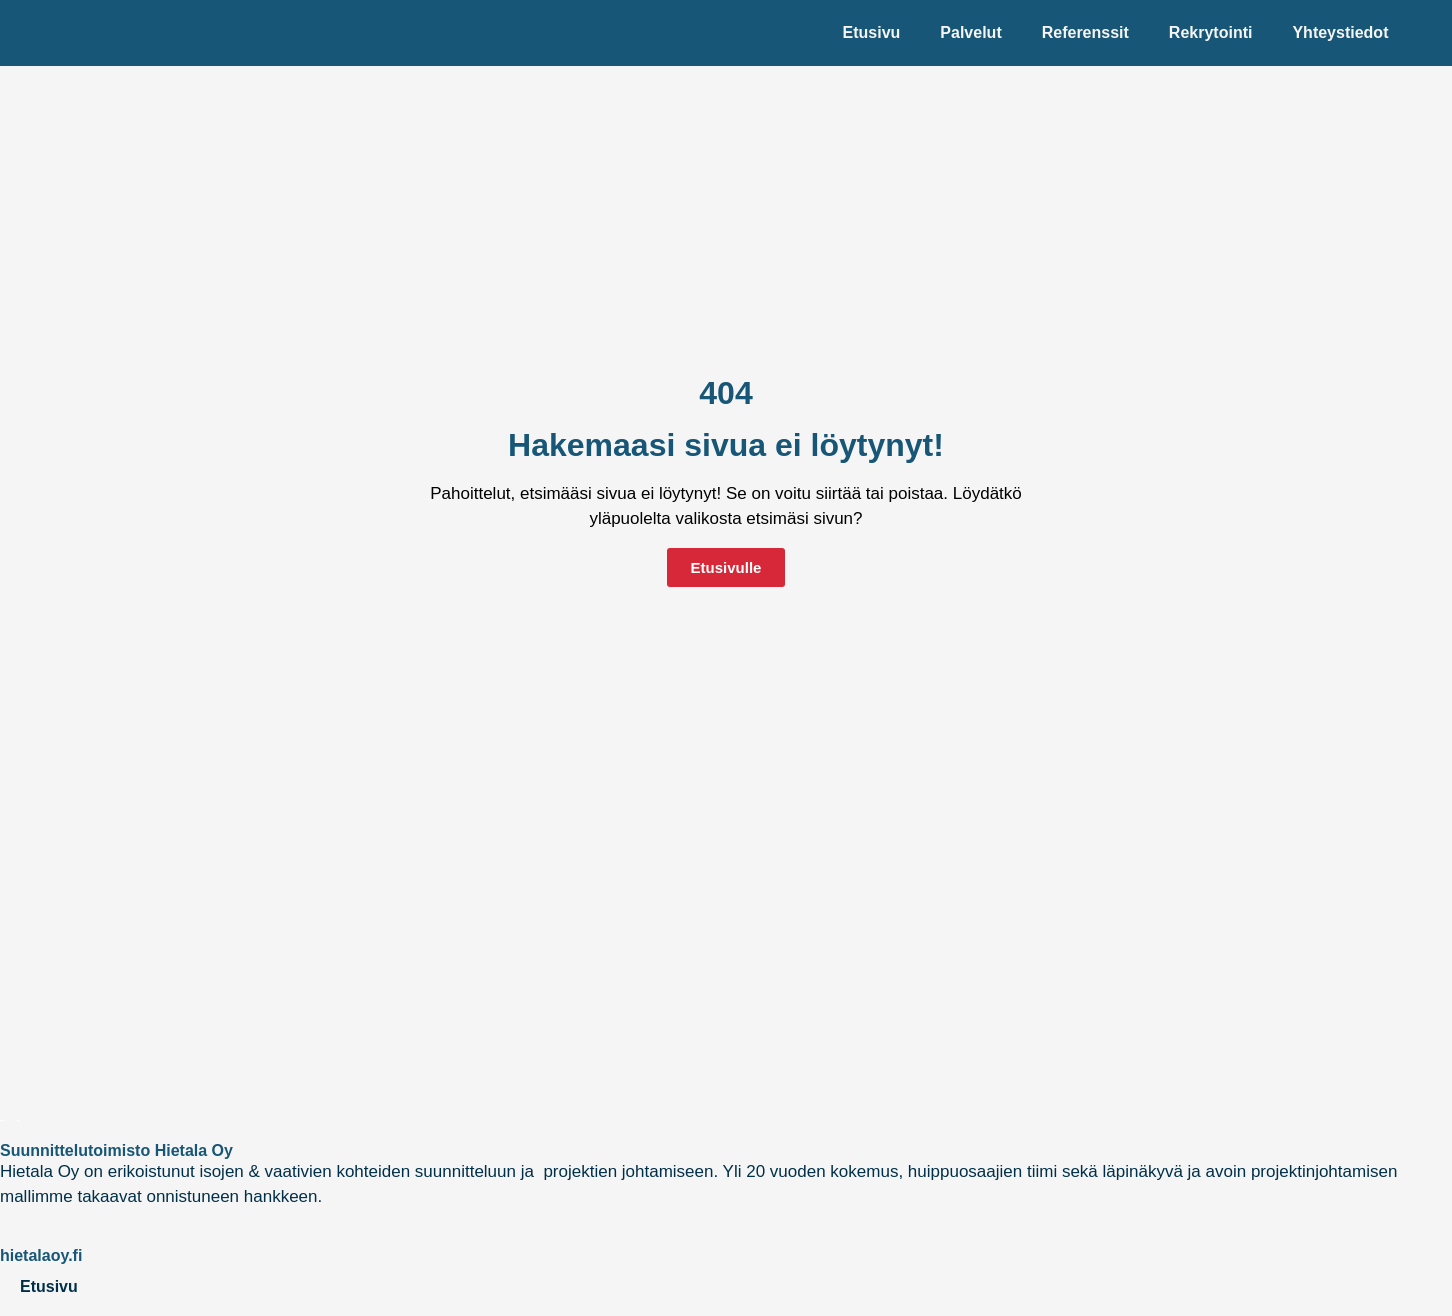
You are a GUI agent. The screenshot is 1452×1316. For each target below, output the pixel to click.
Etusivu (872, 32)
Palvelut (970, 32)
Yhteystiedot (1340, 32)
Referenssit (1085, 32)
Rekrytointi (1211, 32)
